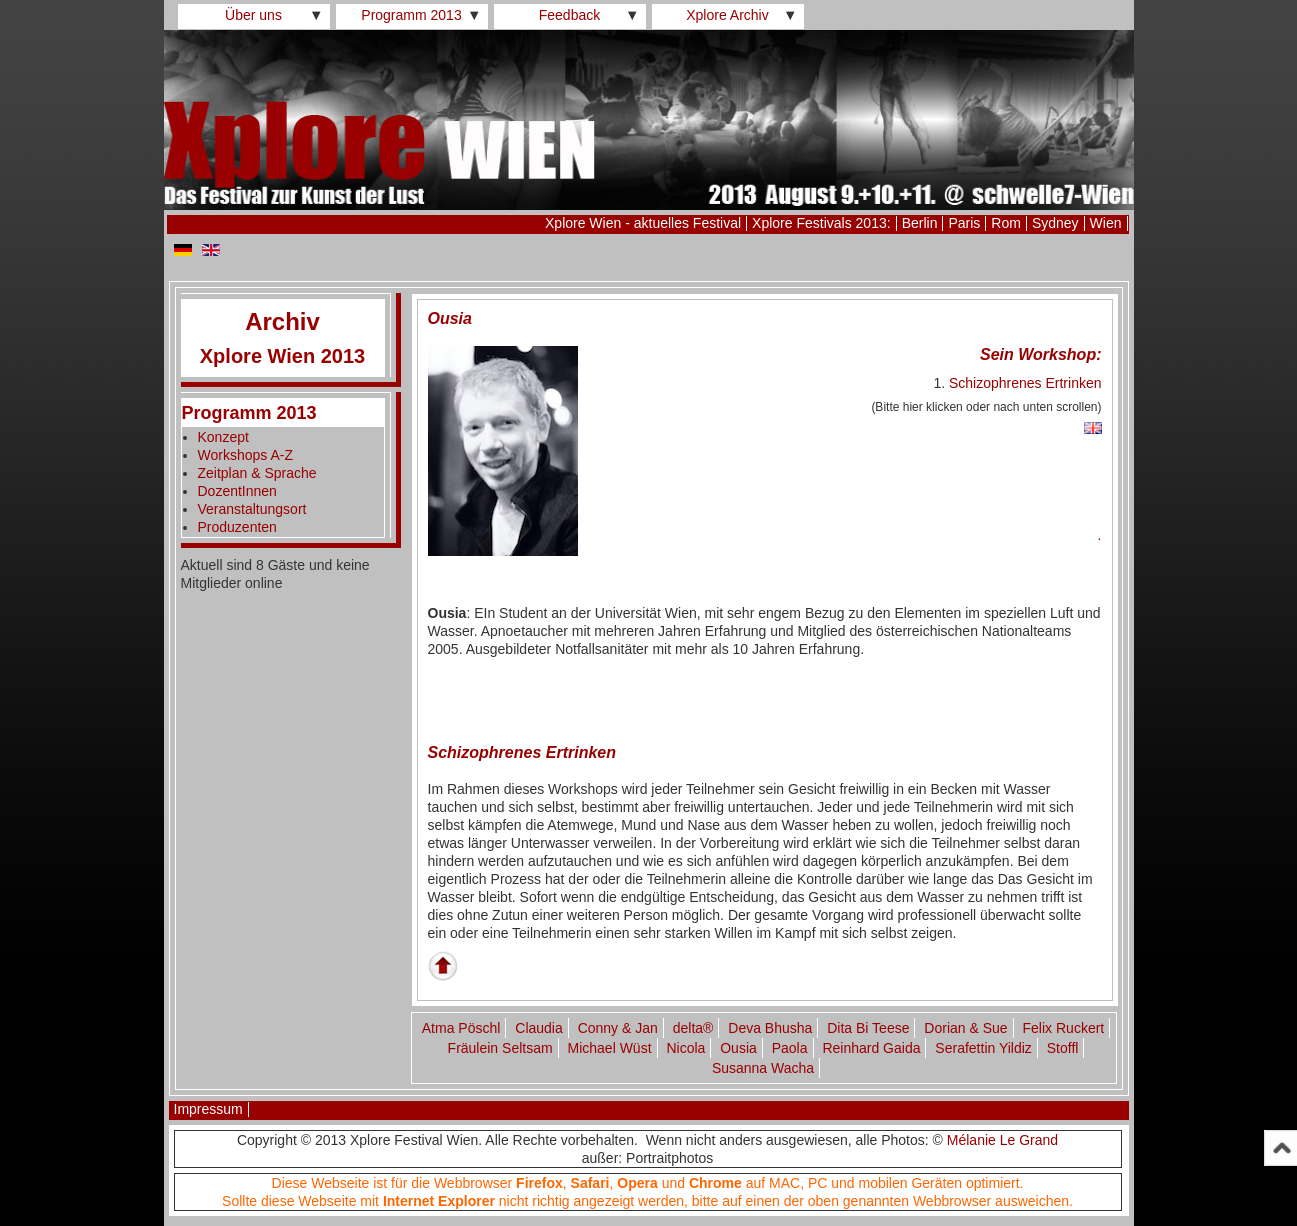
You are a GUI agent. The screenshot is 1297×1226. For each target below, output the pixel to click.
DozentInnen (237, 491)
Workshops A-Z (245, 455)
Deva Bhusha (770, 1028)
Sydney (1055, 223)
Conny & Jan (618, 1028)
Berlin (920, 223)
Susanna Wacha (763, 1068)
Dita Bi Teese (868, 1028)
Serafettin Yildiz (983, 1048)
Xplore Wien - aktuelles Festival (643, 223)
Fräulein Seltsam (500, 1048)
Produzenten (237, 527)
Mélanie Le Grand (1002, 1140)
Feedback (569, 15)
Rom (1006, 223)
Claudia (538, 1028)
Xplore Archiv (727, 15)
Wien (1106, 223)
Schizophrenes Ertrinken (1025, 383)
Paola (790, 1048)
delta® (693, 1028)
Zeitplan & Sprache (257, 473)
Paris (964, 223)
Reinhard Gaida (871, 1048)
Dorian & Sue (965, 1028)
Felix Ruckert (1064, 1028)
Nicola (685, 1048)
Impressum (208, 1109)
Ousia (738, 1048)
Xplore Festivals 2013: (821, 223)
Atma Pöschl (461, 1028)
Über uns (253, 15)
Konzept (223, 437)
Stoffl (1063, 1048)
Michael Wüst (610, 1048)
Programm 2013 (411, 15)
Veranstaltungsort (252, 509)
